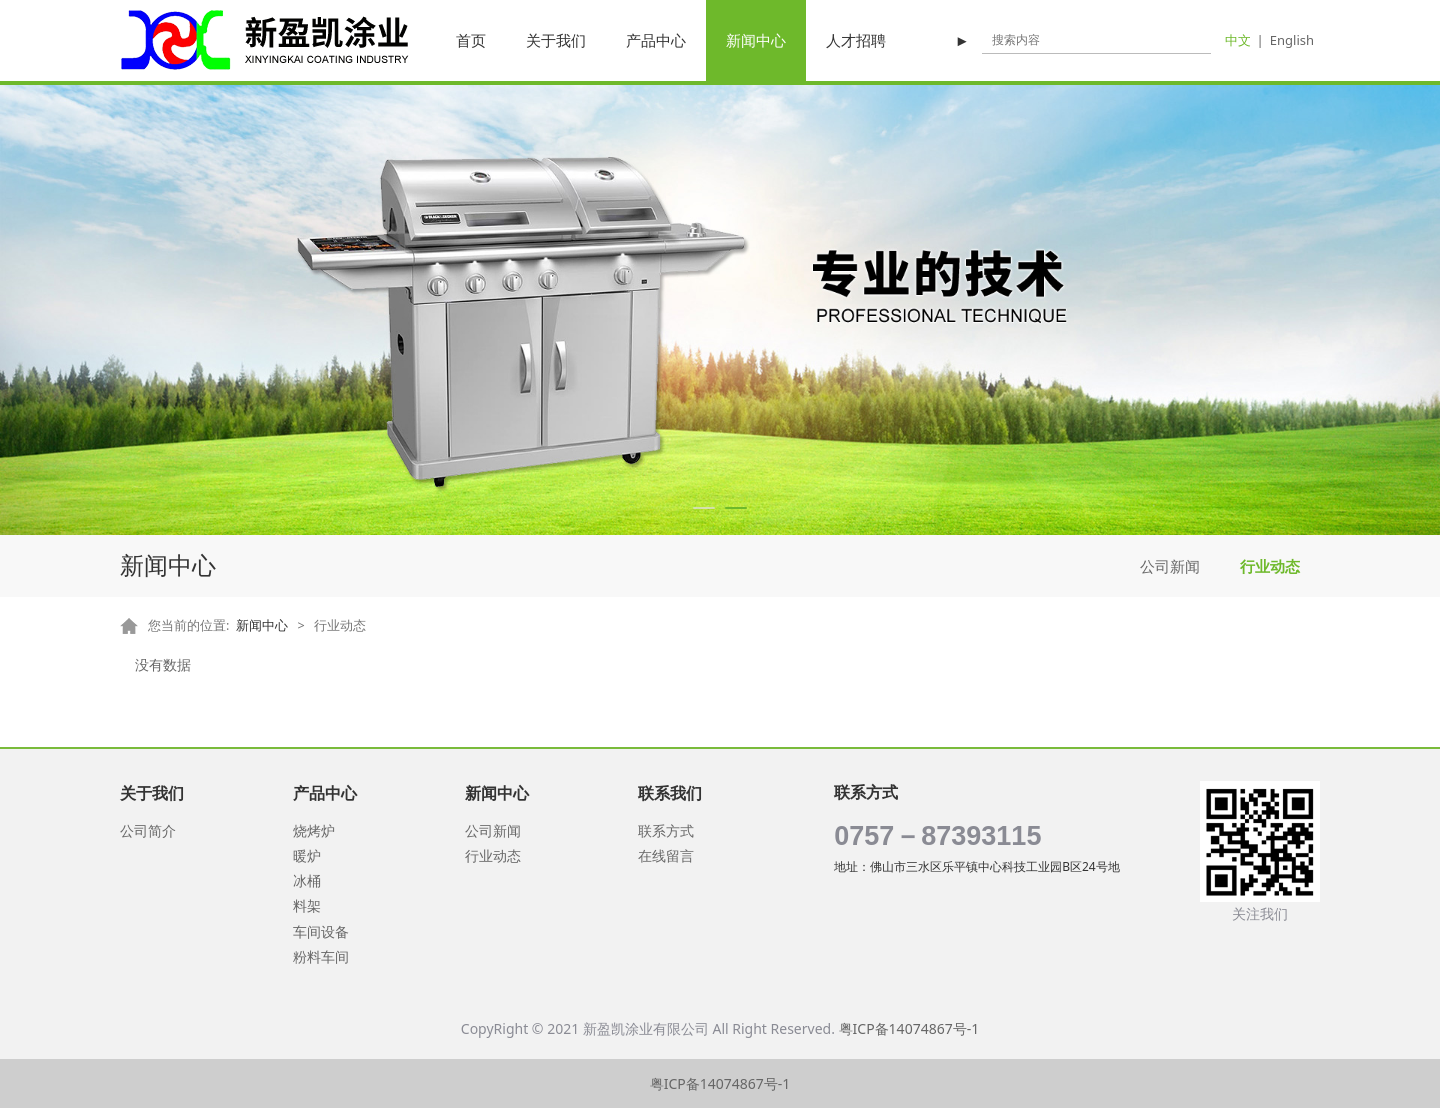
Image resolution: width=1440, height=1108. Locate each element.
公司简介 (148, 830)
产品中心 (656, 40)
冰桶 (307, 880)
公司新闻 (1170, 566)
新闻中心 (756, 40)
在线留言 (666, 855)
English (1292, 40)
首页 (471, 40)
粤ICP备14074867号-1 (909, 1028)
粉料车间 (321, 956)
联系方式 (666, 830)
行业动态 (1270, 566)
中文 (1238, 40)
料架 (307, 905)
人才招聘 (856, 40)
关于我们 (556, 40)
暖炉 (307, 855)
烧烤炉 (314, 830)
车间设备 (321, 931)
